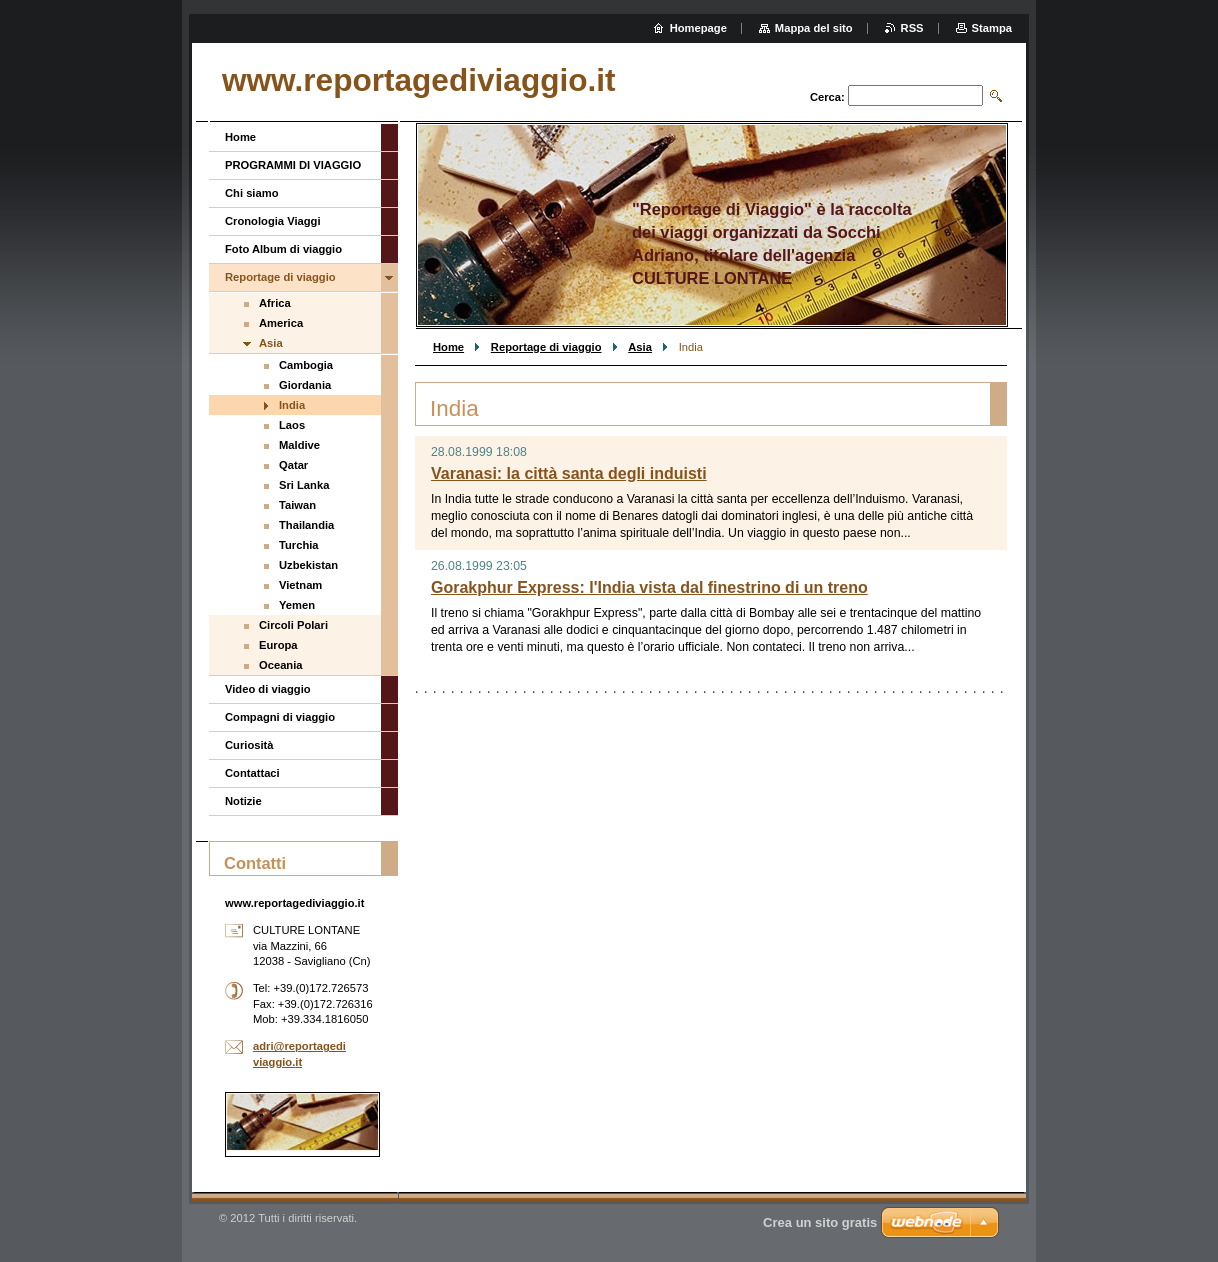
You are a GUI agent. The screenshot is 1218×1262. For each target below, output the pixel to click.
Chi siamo (251, 193)
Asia (640, 347)
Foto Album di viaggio (283, 249)
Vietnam (300, 585)
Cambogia (306, 365)
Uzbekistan (308, 565)
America (281, 323)
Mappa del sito (814, 28)
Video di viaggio (268, 689)
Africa (275, 303)
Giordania (305, 385)
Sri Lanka (304, 485)
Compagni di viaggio (280, 717)
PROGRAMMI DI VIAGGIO (293, 165)
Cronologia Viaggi (273, 221)
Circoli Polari (293, 625)
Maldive (299, 445)
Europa (278, 645)
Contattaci (252, 773)
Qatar (293, 465)
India (292, 405)
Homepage (698, 28)
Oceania (281, 665)
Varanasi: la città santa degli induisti (569, 473)
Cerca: (827, 97)
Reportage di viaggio (546, 347)
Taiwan (297, 505)
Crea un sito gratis (820, 1222)
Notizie (243, 801)
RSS (912, 28)
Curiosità (249, 745)
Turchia (299, 545)
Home (448, 347)
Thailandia (306, 525)
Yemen (297, 605)
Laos (292, 425)
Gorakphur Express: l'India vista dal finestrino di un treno (649, 587)
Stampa (992, 28)
